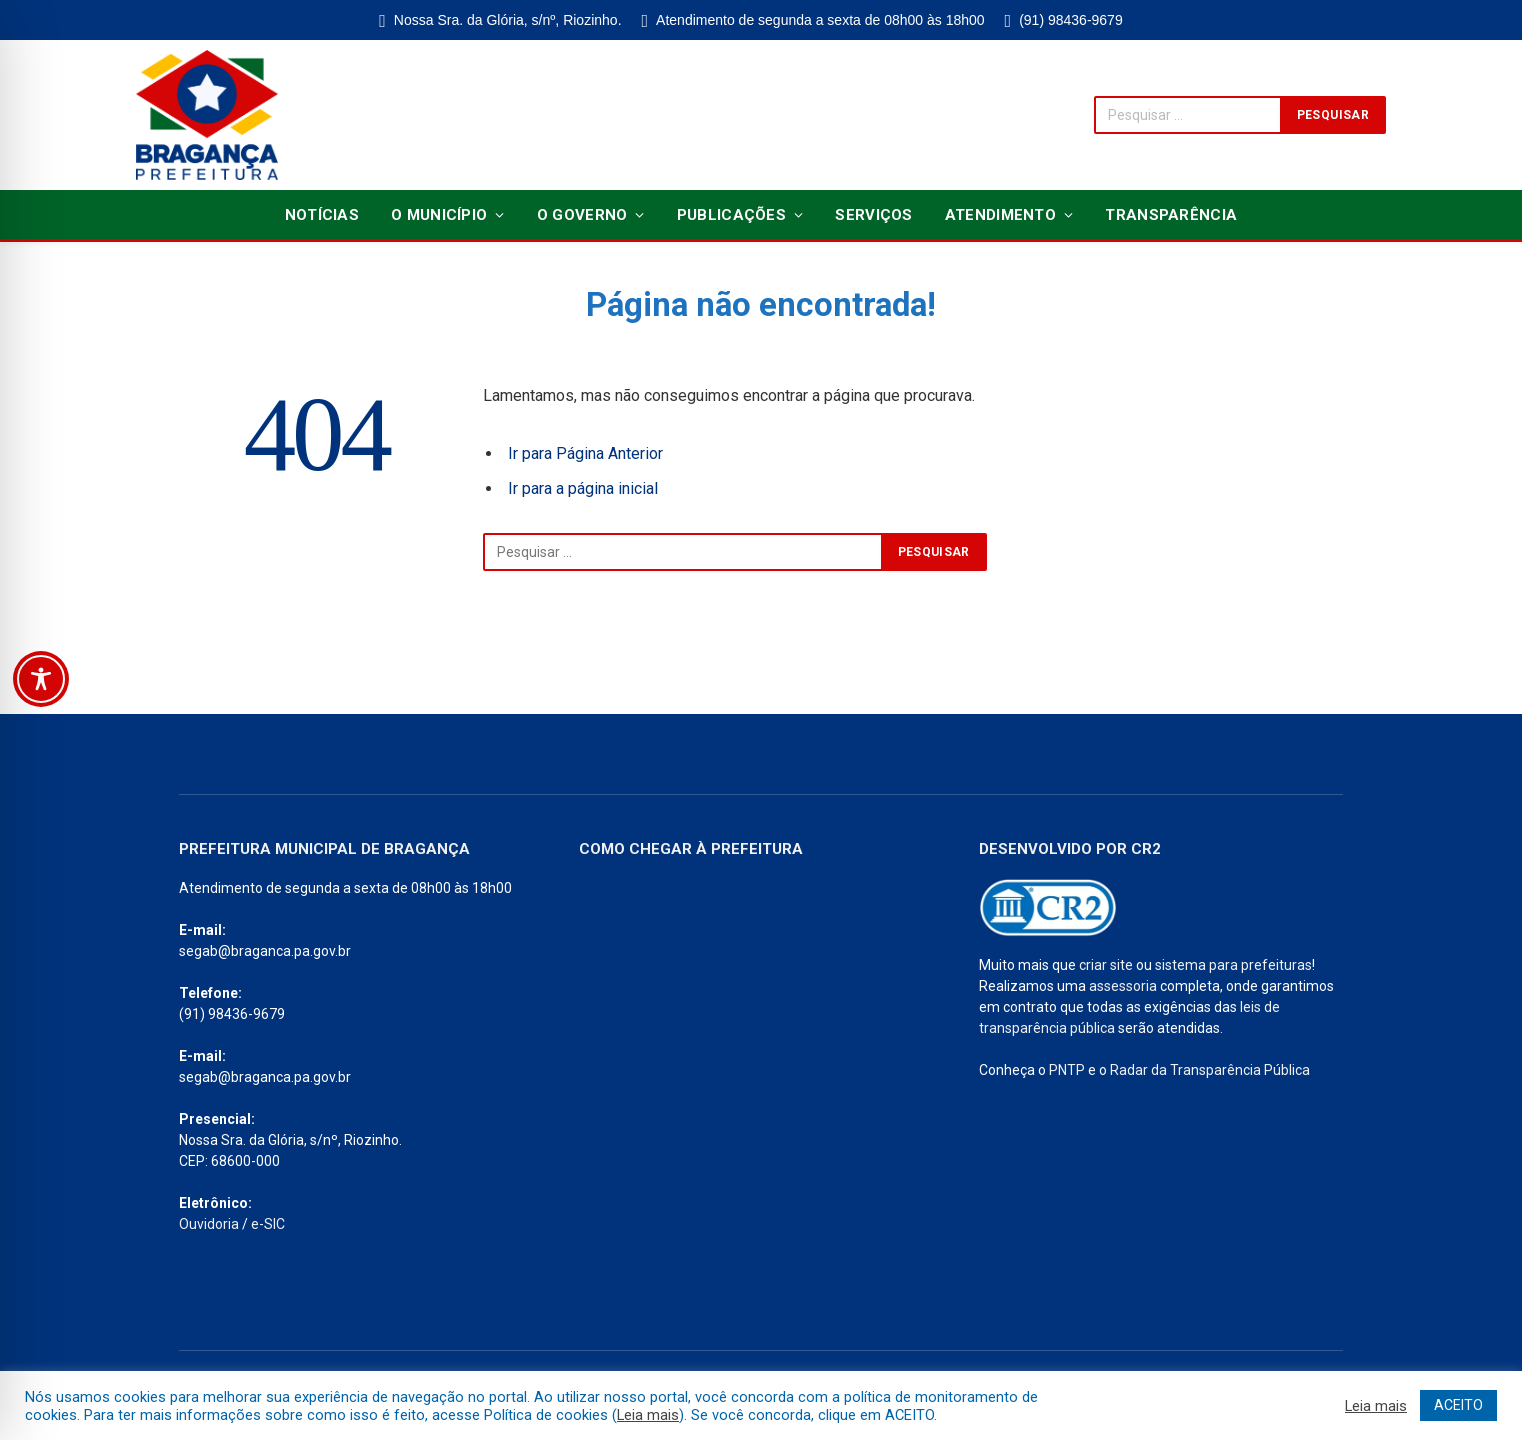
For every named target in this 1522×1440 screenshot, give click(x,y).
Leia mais (648, 1415)
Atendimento (1000, 215)
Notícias (322, 215)
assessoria (1123, 986)
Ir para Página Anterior (585, 453)
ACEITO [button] (1458, 1405)
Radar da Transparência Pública (1210, 1070)
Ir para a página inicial (583, 488)
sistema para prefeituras (1233, 965)
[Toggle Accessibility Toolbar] (41, 679)
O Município (439, 215)
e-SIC (268, 1224)
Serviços (873, 215)
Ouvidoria (209, 1224)
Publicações (731, 215)
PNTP (1067, 1070)
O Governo (582, 215)
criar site (1106, 965)
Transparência (1171, 215)
